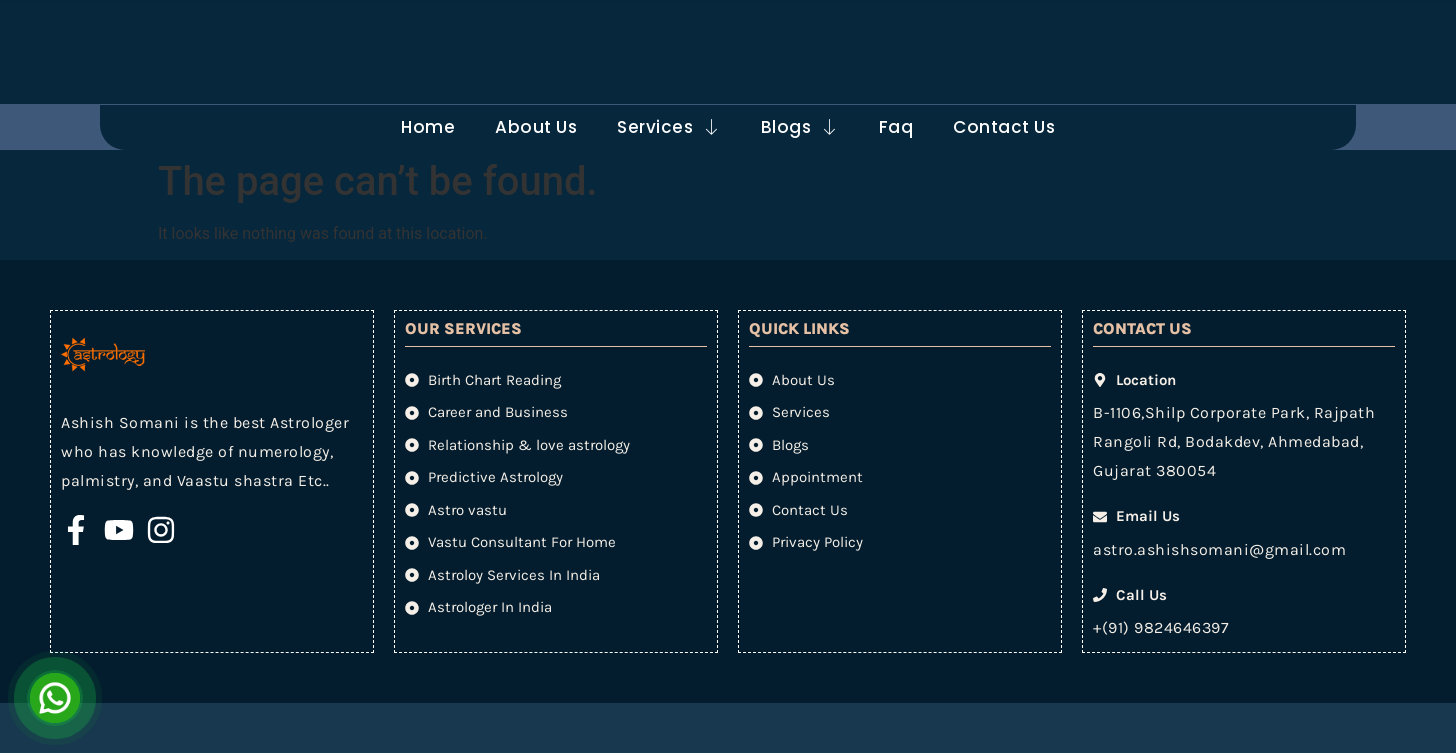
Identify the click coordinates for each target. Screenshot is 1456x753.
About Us (536, 127)
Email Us (568, 18)
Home (428, 127)
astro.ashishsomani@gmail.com (1219, 549)
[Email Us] (499, 31)
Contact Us (1004, 127)
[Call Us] (808, 31)
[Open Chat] (55, 698)
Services (669, 127)
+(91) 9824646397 (1161, 627)
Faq (896, 127)
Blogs (800, 127)
